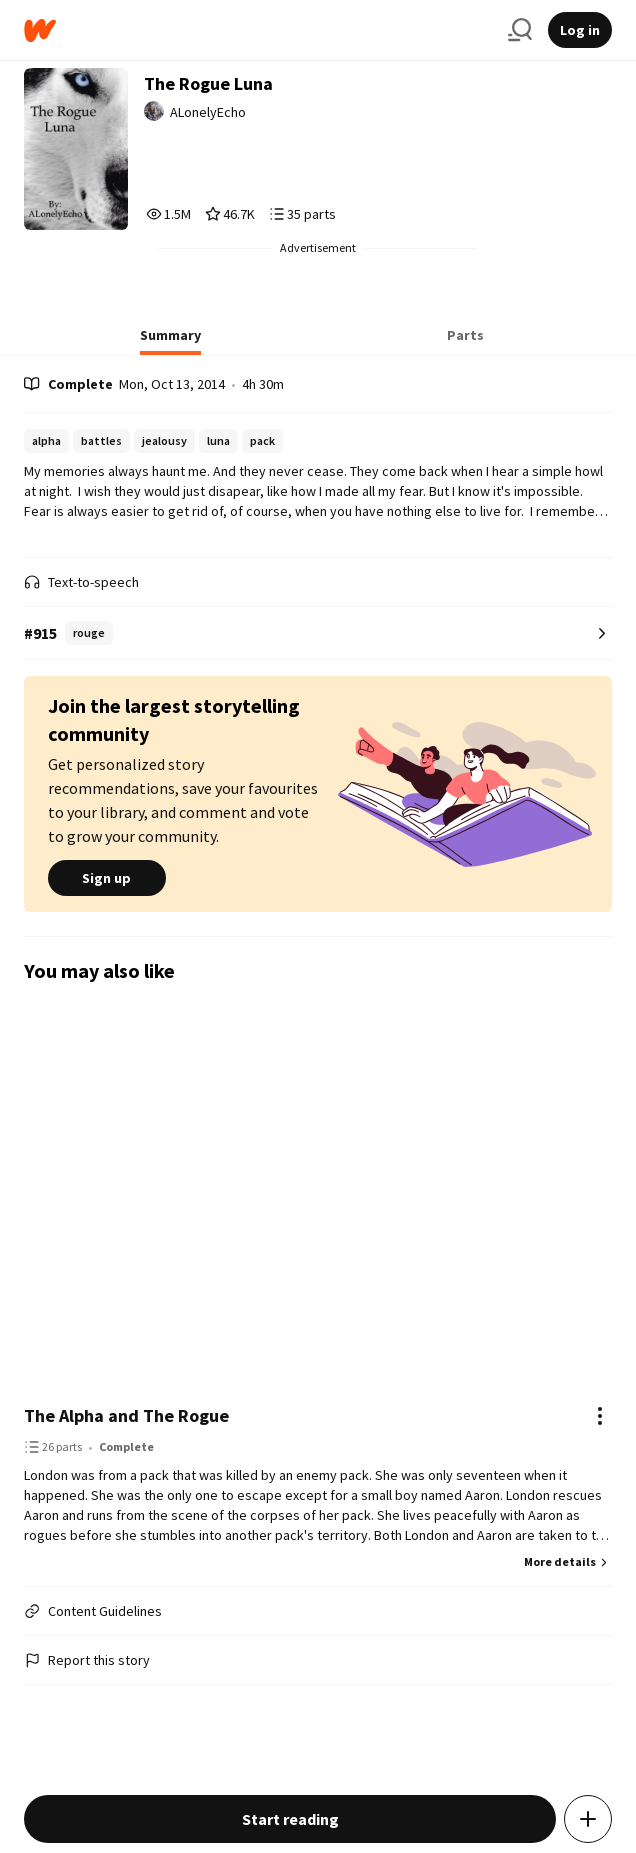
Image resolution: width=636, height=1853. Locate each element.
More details (568, 1561)
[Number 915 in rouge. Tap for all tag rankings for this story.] (318, 633)
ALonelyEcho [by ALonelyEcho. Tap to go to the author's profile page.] (208, 112)
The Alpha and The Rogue (126, 1415)
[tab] (170, 341)
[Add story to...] (588, 1819)
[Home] (258, 30)
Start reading (290, 1819)
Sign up (107, 878)
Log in (580, 30)
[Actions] (600, 1416)
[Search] (520, 30)
